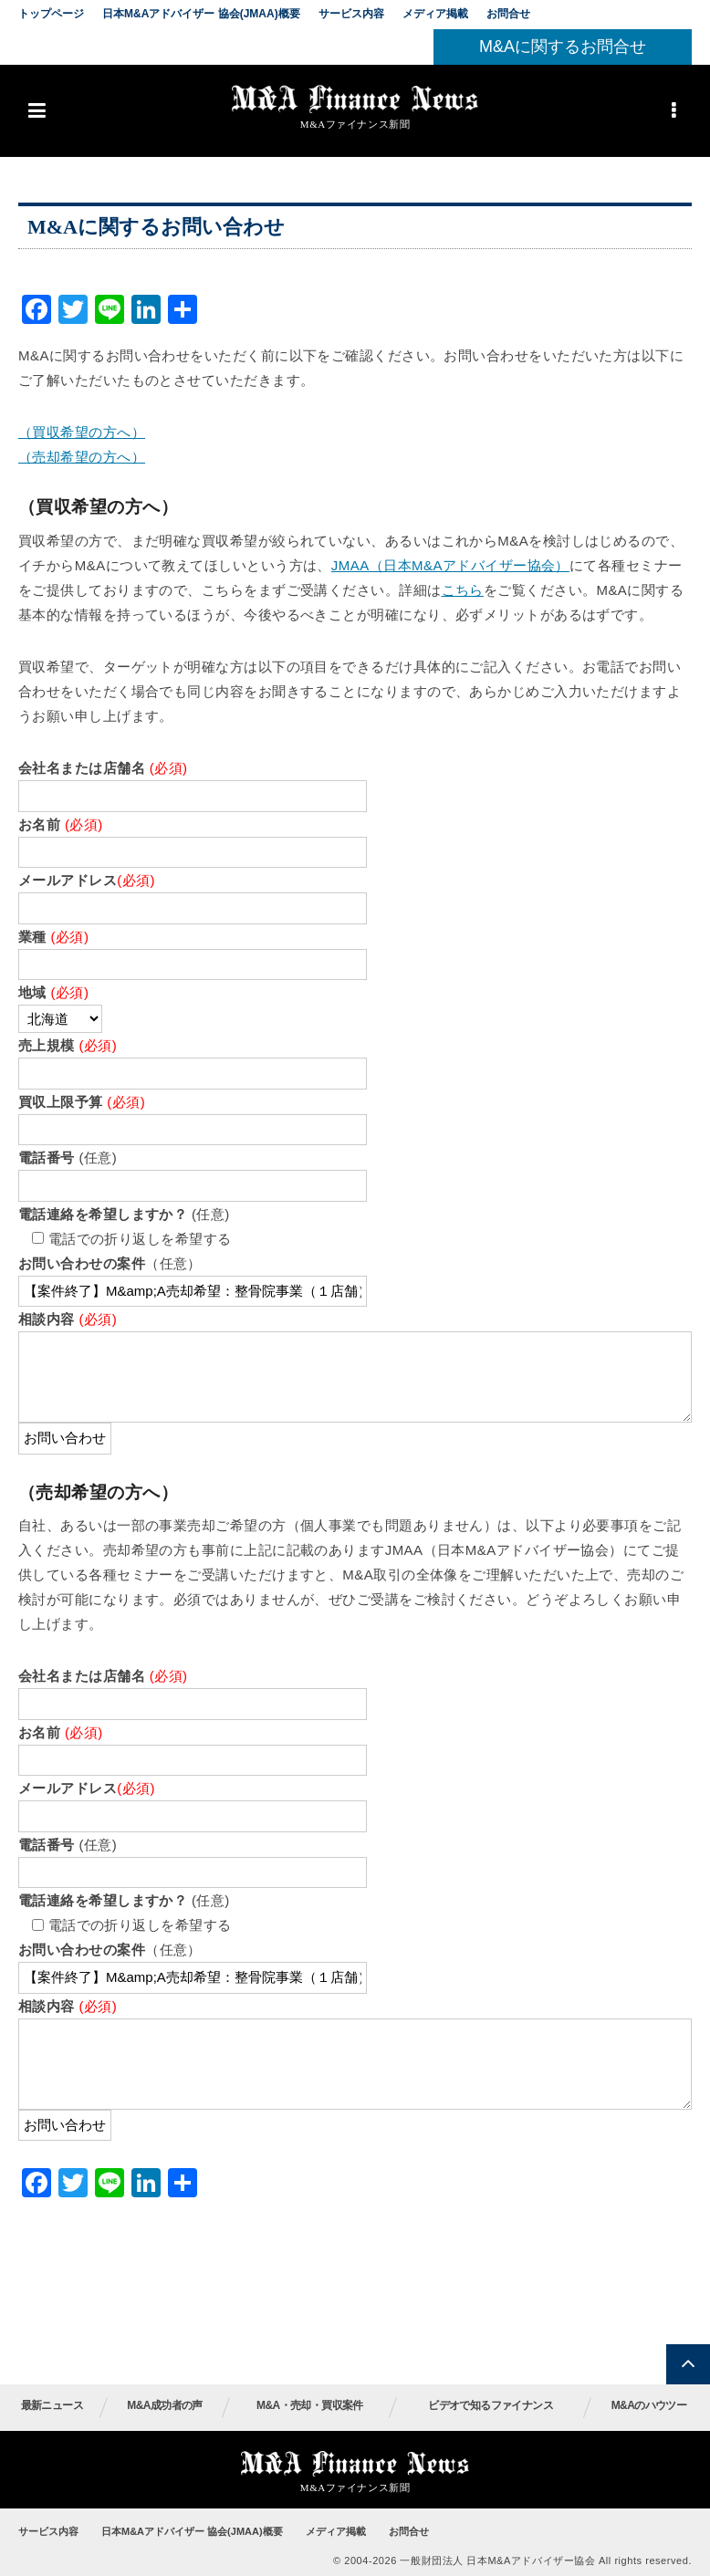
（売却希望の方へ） (81, 456)
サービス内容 (351, 13)
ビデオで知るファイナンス (490, 2405)
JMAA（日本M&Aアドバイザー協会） (450, 565)
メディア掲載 (435, 13)
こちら (463, 590)
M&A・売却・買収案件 (309, 2405)
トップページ (51, 13)
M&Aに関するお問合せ (562, 46)
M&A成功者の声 (165, 2405)
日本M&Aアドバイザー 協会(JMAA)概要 (201, 13)
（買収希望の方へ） (81, 432)
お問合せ (508, 13)
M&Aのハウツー (649, 2405)
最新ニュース (52, 2405)
